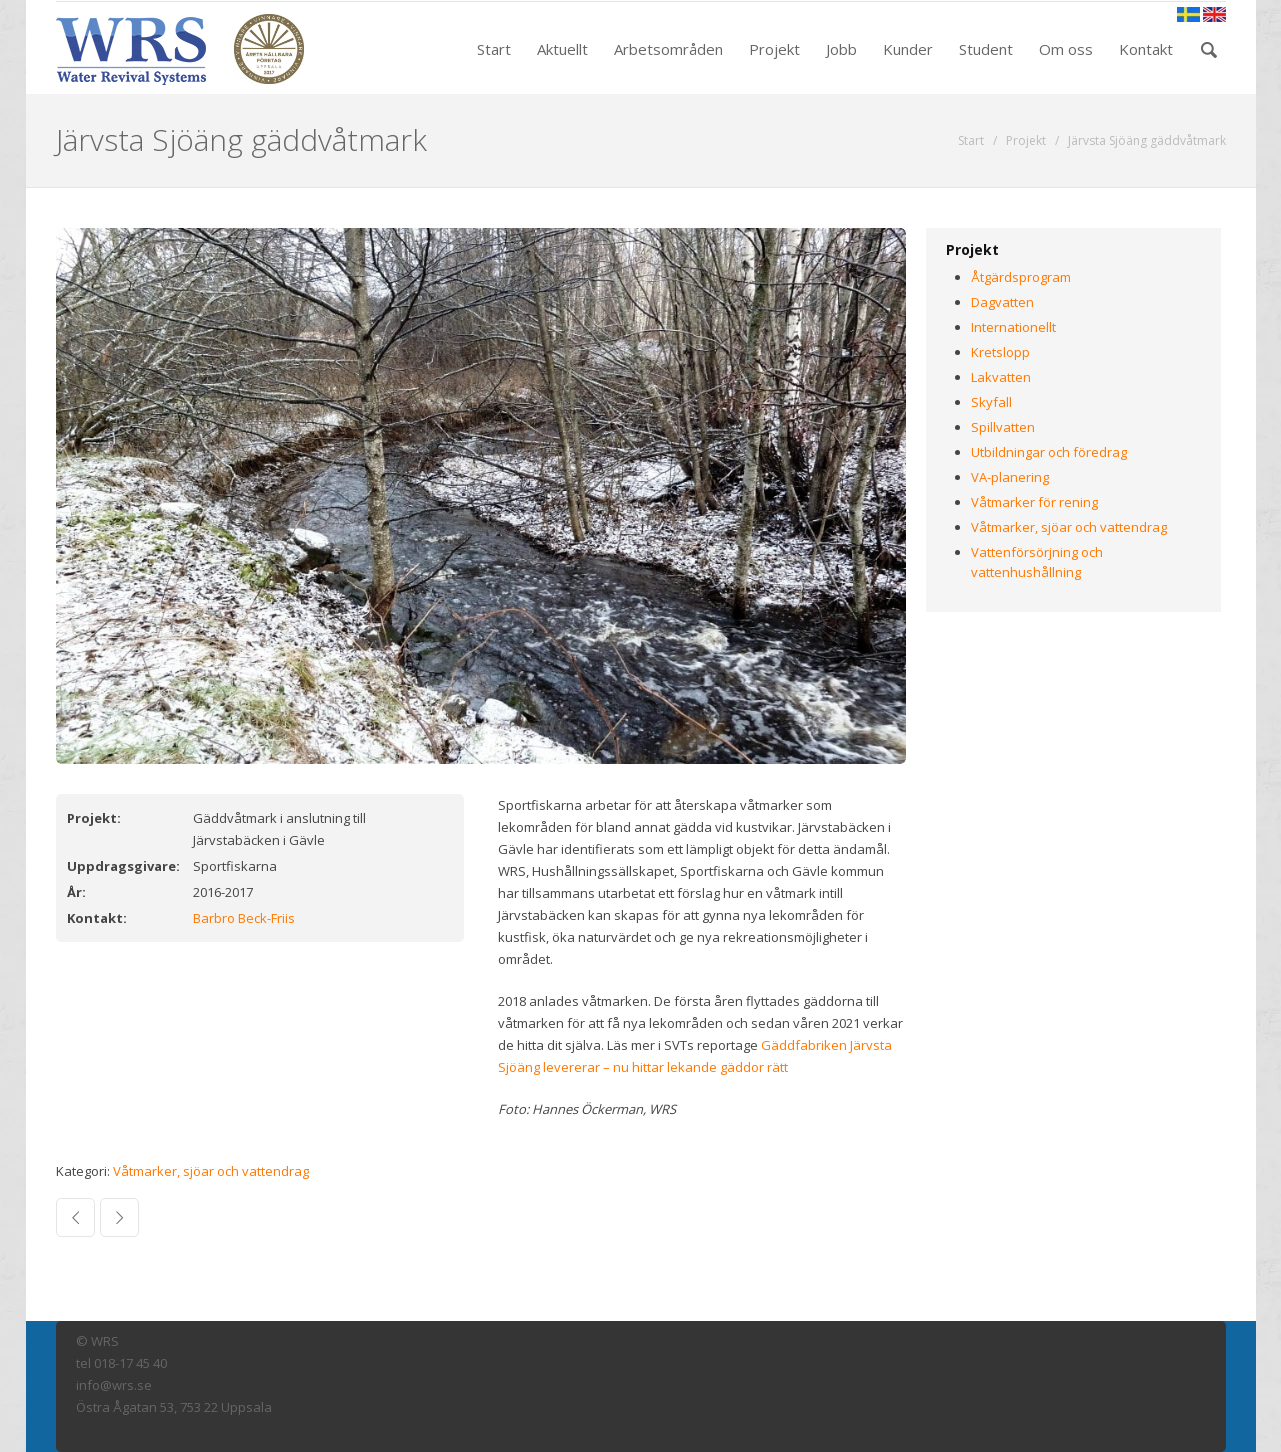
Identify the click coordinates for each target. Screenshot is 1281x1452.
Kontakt (1146, 49)
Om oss (1066, 49)
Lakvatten (1001, 377)
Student (986, 49)
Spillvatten (1003, 427)
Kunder (908, 49)
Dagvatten (1002, 302)
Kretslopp (1000, 352)
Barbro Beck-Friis (244, 918)
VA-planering (1010, 477)
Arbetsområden (668, 49)
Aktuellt (562, 49)
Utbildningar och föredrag (1049, 452)
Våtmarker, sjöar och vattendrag (211, 1171)
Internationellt (1013, 327)
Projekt (774, 49)
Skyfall (991, 402)
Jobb (841, 49)
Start (494, 49)
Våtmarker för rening (1034, 502)
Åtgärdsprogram (1021, 277)
